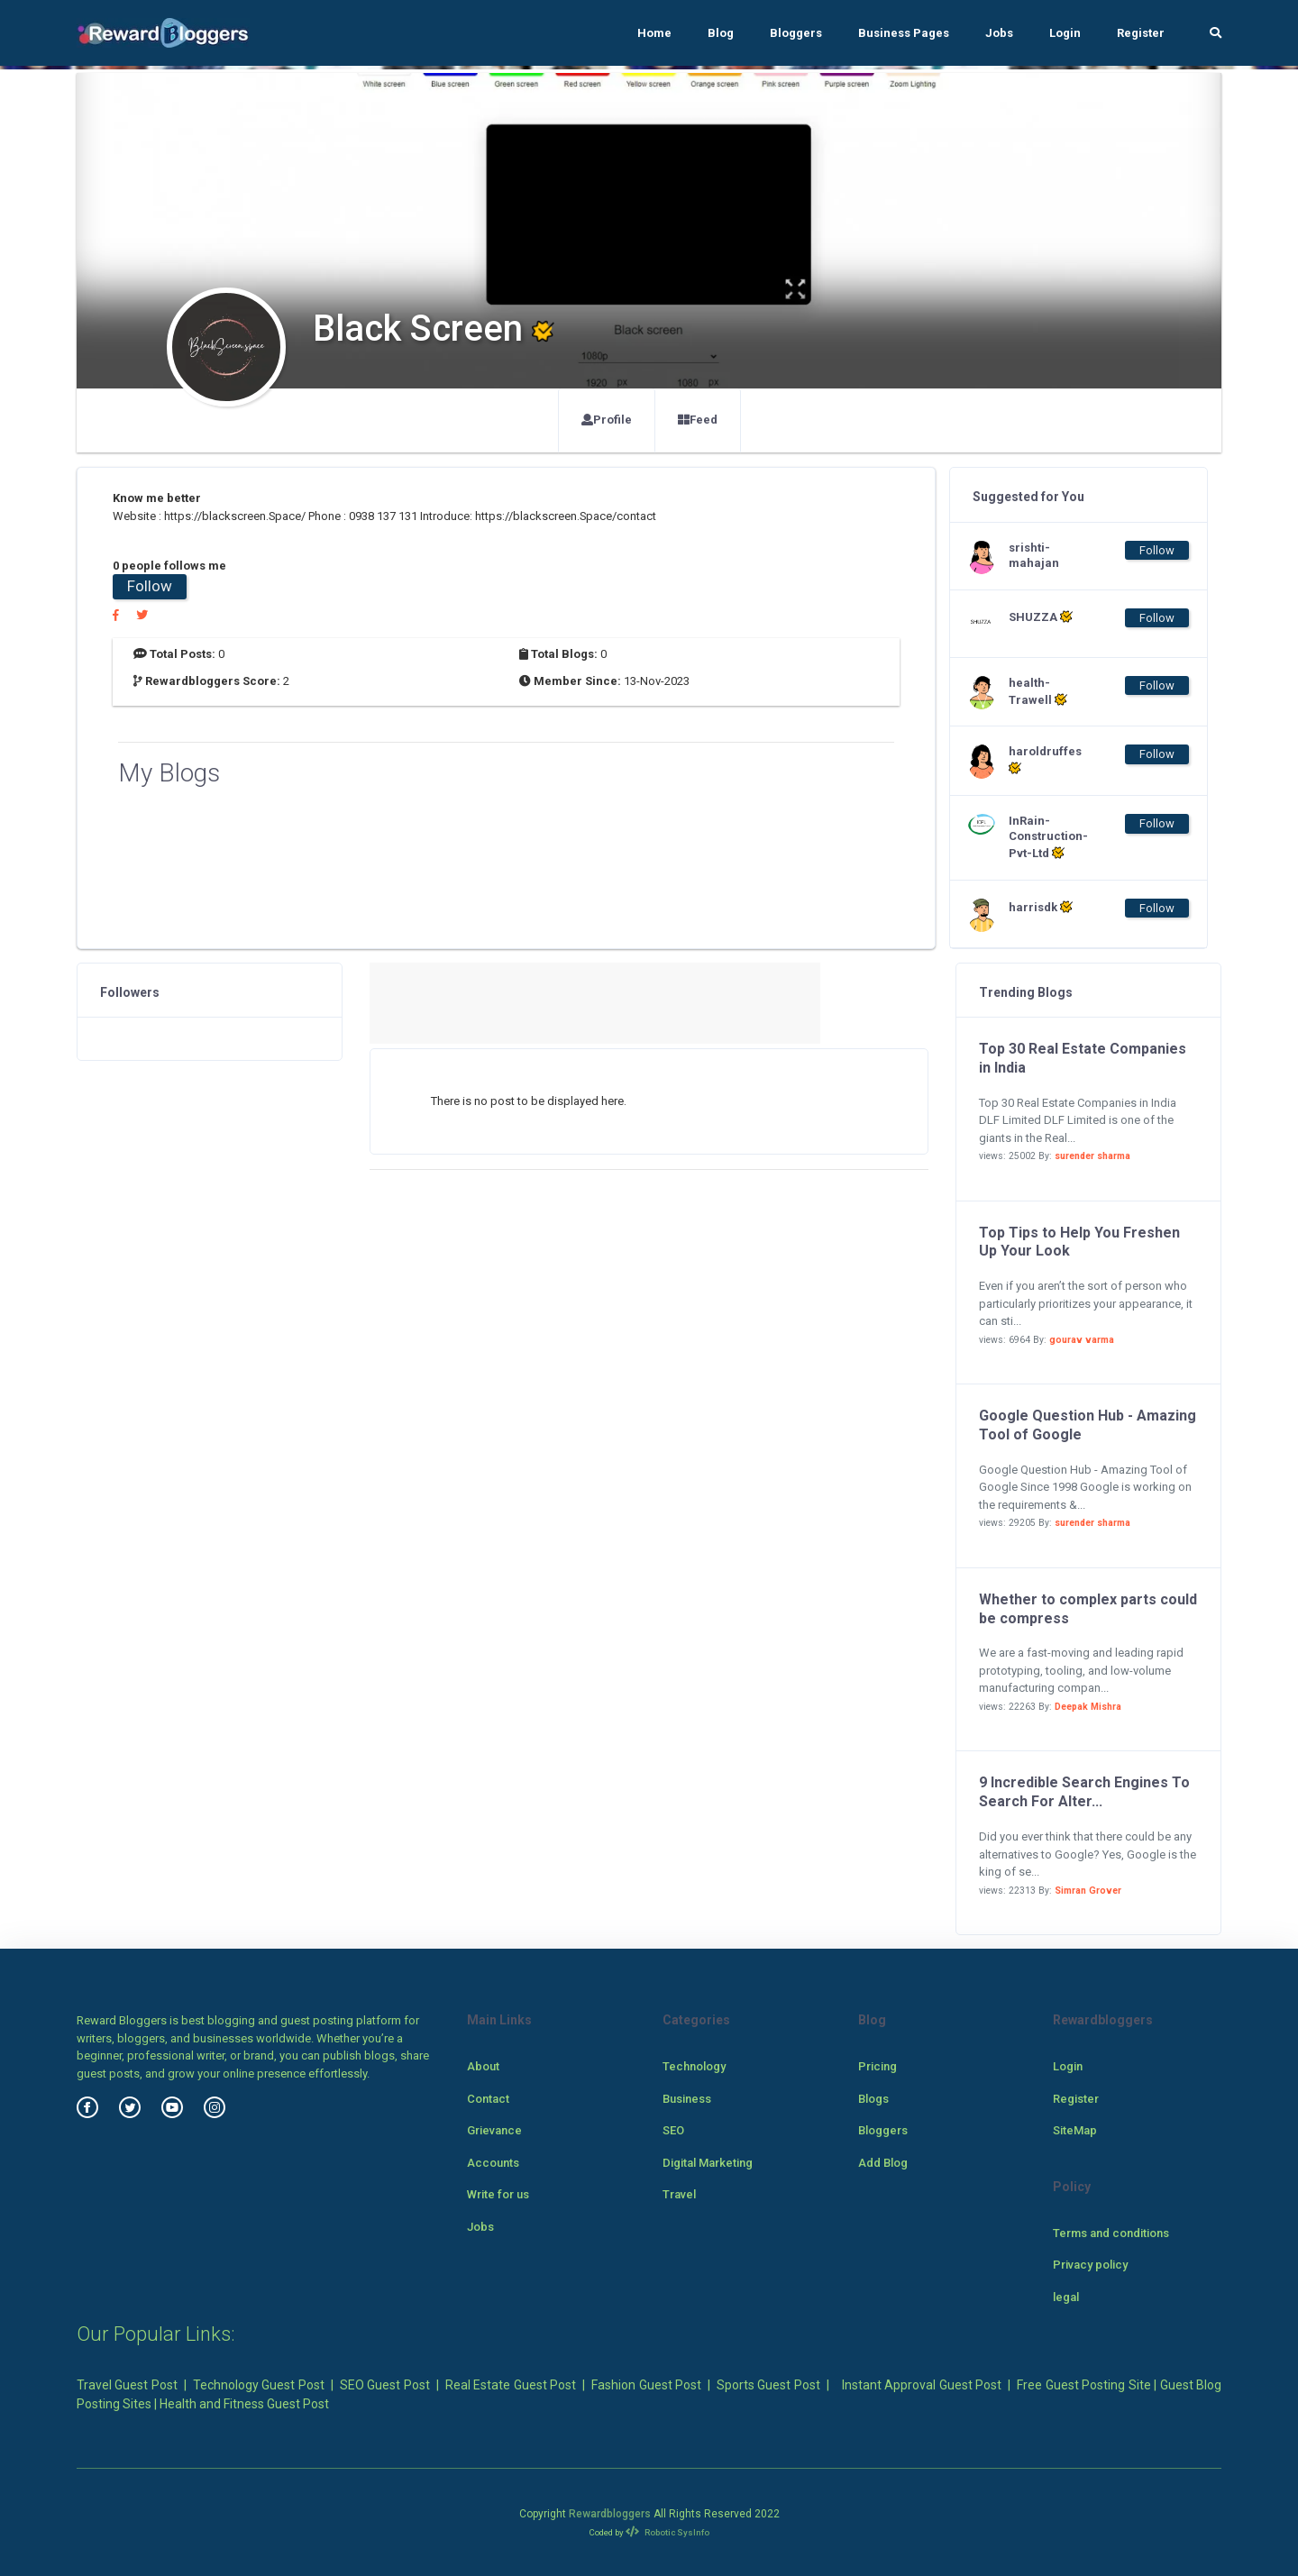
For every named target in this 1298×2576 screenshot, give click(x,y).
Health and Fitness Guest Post (244, 2404)
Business (687, 2099)
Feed (698, 419)
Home (654, 33)
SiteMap (1075, 2130)
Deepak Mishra (1088, 1707)
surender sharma (1092, 1156)
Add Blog (883, 2163)
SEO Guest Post (385, 2385)
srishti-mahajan (1034, 555)
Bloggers (796, 33)
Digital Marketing (708, 2163)
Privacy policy (1090, 2264)
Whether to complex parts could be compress (1088, 1609)
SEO (673, 2130)
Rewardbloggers (610, 2513)
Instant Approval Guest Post (921, 2385)
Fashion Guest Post (646, 2385)
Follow (149, 586)
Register (1141, 33)
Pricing (877, 2066)
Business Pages (903, 33)
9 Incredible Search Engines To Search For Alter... (1084, 1792)
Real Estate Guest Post (510, 2385)
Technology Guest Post (258, 2385)
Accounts (493, 2163)
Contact (488, 2099)
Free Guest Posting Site (1083, 2385)
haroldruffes (1045, 759)
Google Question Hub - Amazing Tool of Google (1087, 1425)
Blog (721, 33)
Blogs (873, 2099)
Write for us (498, 2194)
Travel (679, 2194)
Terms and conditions (1111, 2233)
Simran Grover (1088, 1890)
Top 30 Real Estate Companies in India (1082, 1058)
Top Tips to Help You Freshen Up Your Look (1079, 1242)
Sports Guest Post (768, 2385)
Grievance (494, 2130)
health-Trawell (1038, 691)
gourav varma (1081, 1340)
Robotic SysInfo (667, 2532)
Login (1065, 33)
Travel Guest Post (127, 2385)
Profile (606, 419)
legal (1066, 2297)
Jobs (999, 33)
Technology (694, 2066)
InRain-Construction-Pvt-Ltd (1045, 837)
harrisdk (1041, 907)
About (483, 2066)
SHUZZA (1041, 616)
